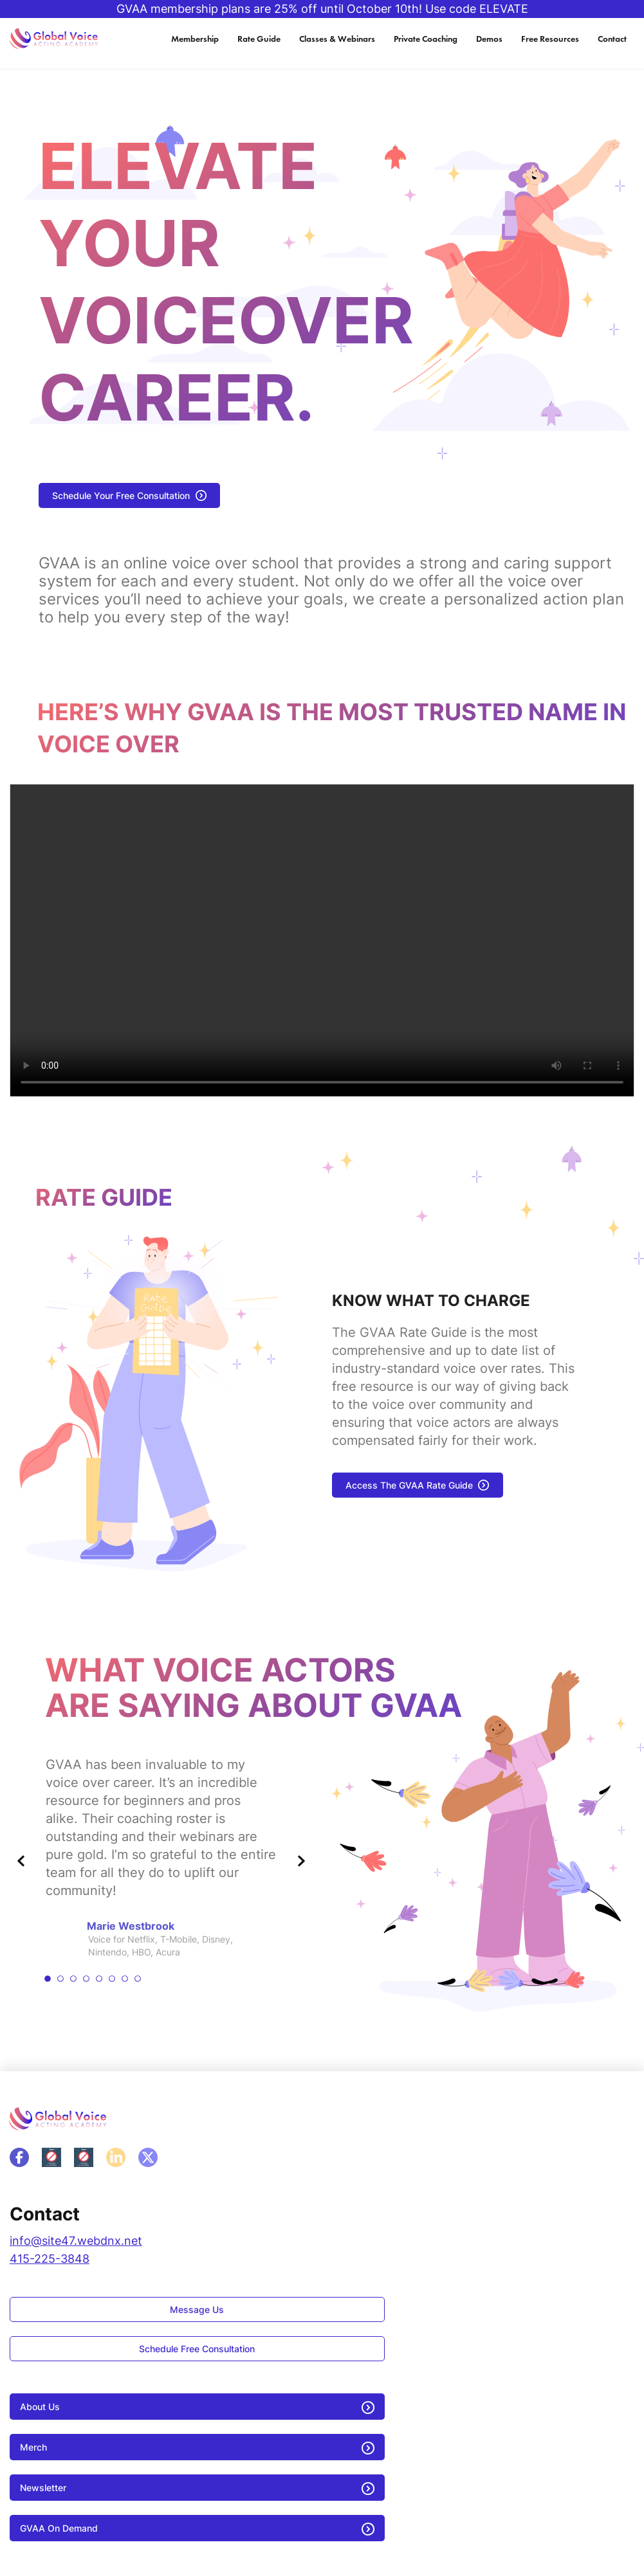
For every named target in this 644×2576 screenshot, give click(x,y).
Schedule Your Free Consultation (121, 495)
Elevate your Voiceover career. (226, 281)
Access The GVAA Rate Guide (409, 1485)
